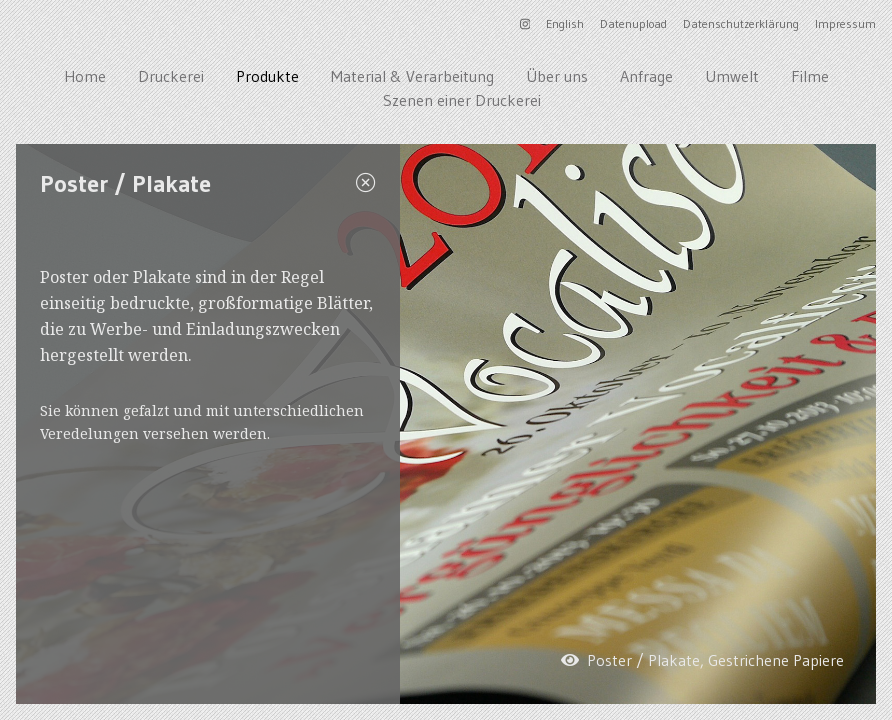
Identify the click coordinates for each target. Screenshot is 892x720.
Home (85, 76)
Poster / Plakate (643, 660)
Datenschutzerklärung (741, 23)
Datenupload (633, 23)
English (565, 23)
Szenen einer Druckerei (462, 100)
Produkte (267, 76)
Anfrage (646, 76)
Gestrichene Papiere (776, 660)
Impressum (845, 23)
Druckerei (171, 76)
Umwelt (732, 76)
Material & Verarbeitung (412, 76)
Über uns (557, 76)
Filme (810, 76)
